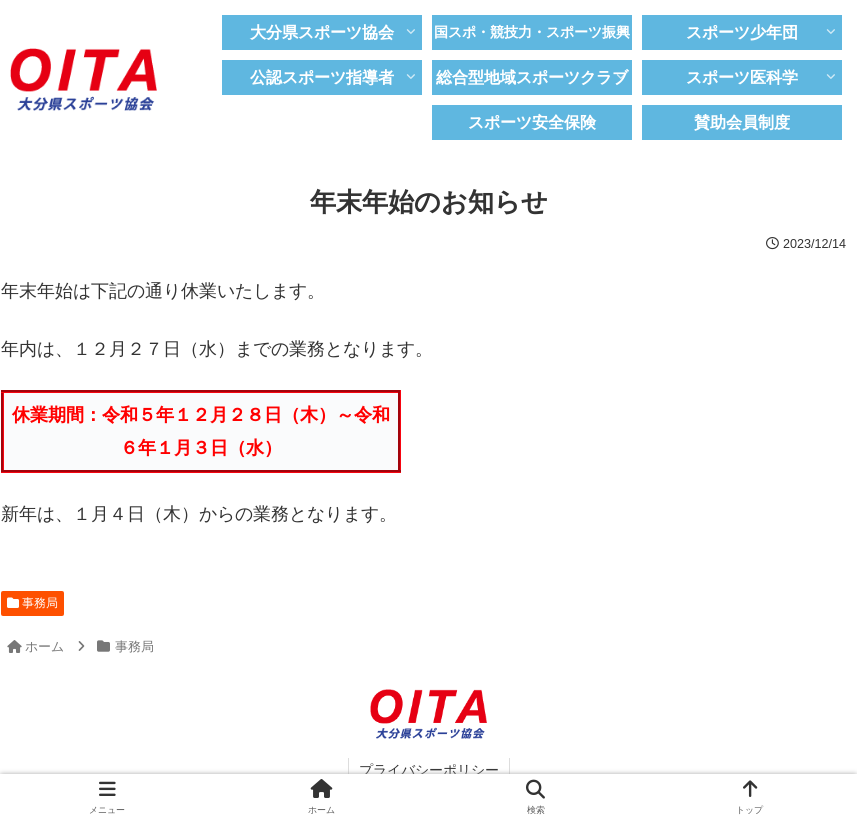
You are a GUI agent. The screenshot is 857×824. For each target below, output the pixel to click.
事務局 (32, 603)
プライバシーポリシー (429, 770)
